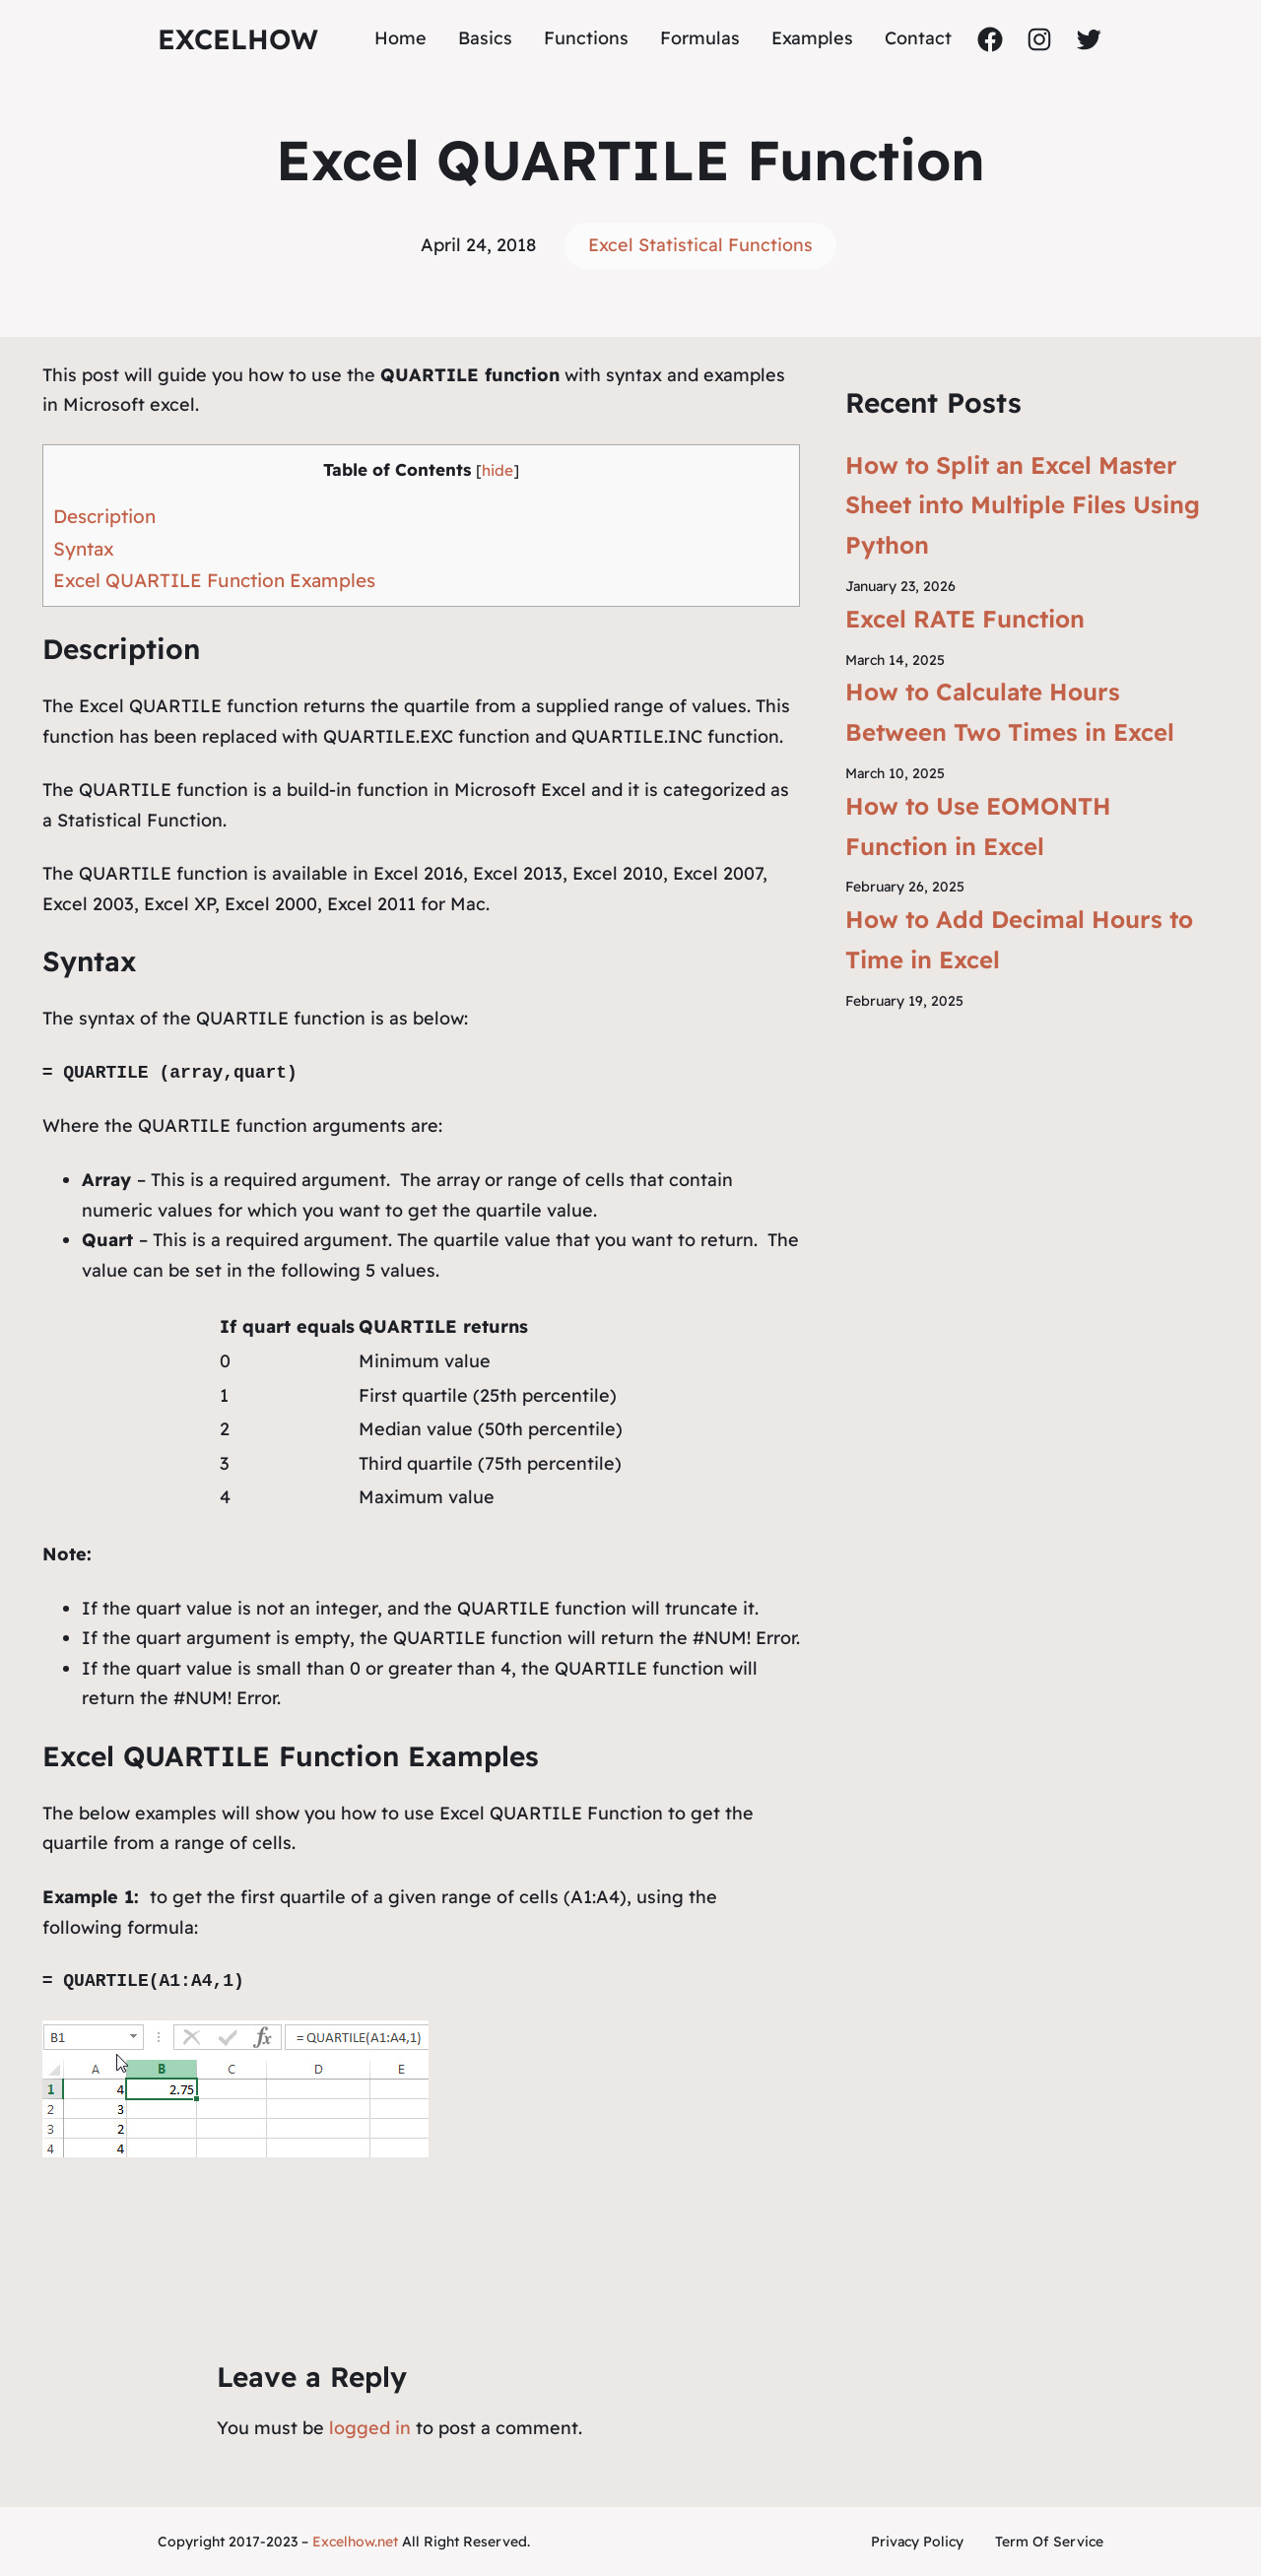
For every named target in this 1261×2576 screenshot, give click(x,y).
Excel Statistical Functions (700, 244)
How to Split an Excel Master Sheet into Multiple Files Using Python (1022, 505)
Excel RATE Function (965, 618)
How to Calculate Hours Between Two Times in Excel (1009, 712)
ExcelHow (238, 39)
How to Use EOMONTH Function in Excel (978, 826)
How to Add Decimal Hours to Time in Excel (1019, 939)
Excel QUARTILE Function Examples (214, 580)
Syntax (83, 549)
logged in (370, 2427)
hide (497, 470)
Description (104, 516)
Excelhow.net (355, 2541)
